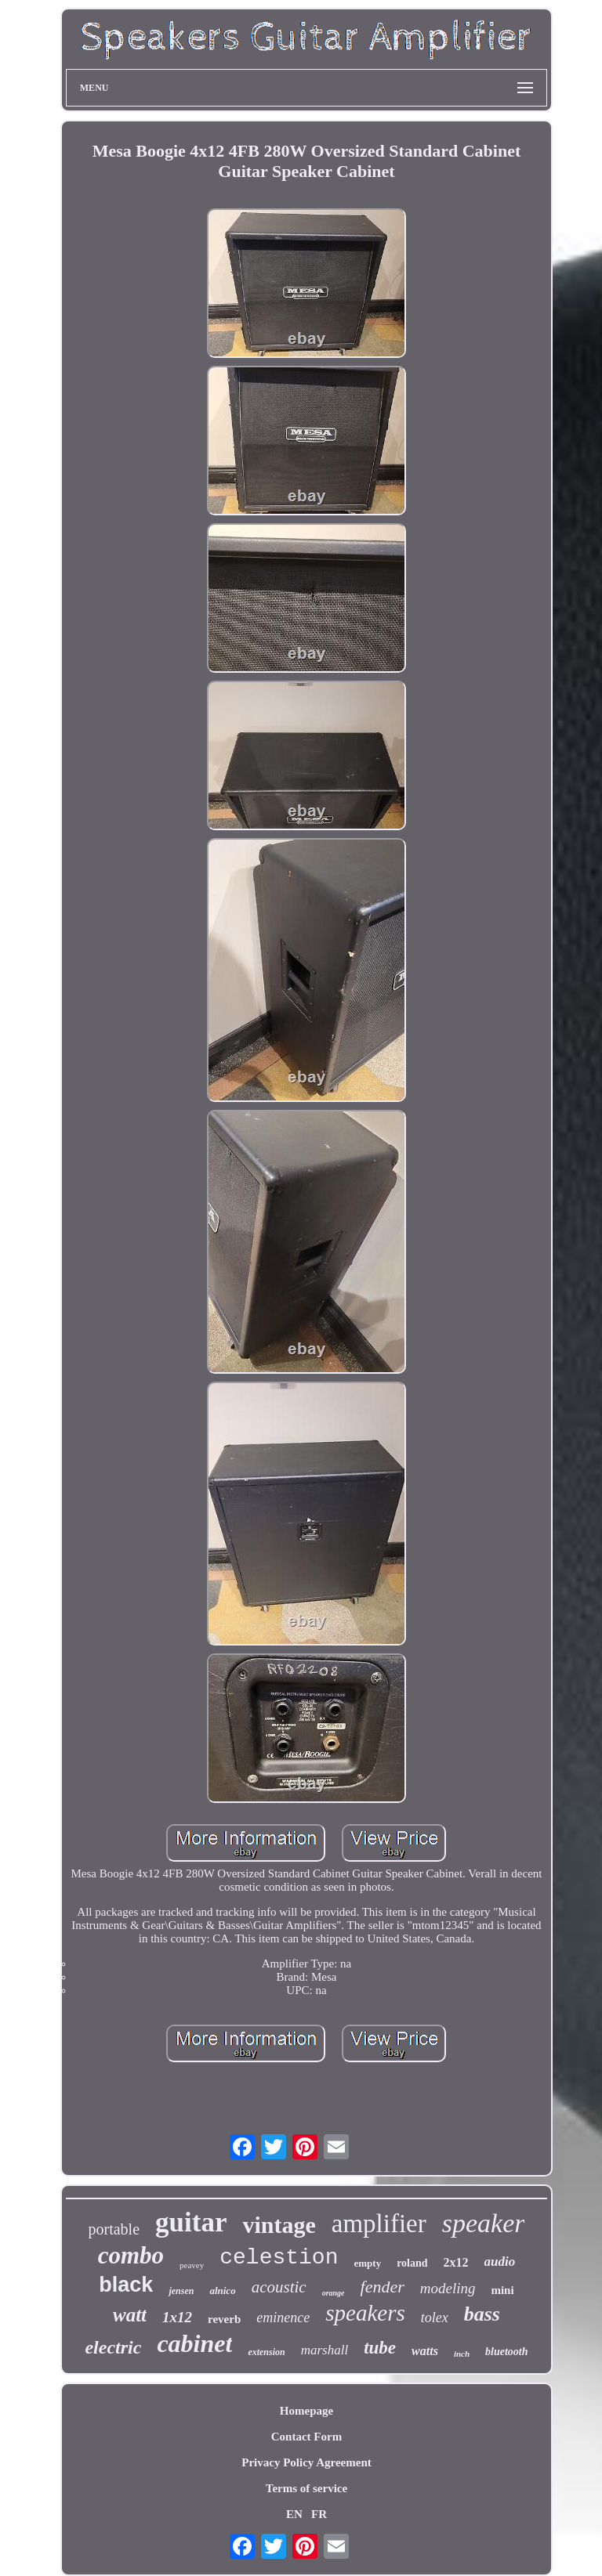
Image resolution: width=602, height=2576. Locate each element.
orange (333, 2293)
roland (412, 2263)
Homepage (306, 2410)
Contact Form (306, 2436)
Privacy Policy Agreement (306, 2462)
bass (482, 2314)
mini (502, 2290)
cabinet (194, 2343)
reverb (224, 2319)
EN (294, 2514)
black (126, 2284)
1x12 (177, 2317)
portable (114, 2229)
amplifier (379, 2223)
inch (462, 2353)
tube (380, 2347)
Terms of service (306, 2488)
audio (500, 2261)
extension (266, 2352)
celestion (278, 2257)
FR (319, 2514)
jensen (181, 2290)
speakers (364, 2312)
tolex (434, 2317)
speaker (483, 2223)
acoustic (279, 2287)
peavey (192, 2265)
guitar (191, 2222)
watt (130, 2314)
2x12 (456, 2262)
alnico (222, 2290)
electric (113, 2347)
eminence (283, 2317)
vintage (278, 2225)
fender (382, 2286)
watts (425, 2350)
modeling (448, 2288)
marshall (324, 2350)
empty (367, 2263)
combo (131, 2255)
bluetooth (506, 2351)
